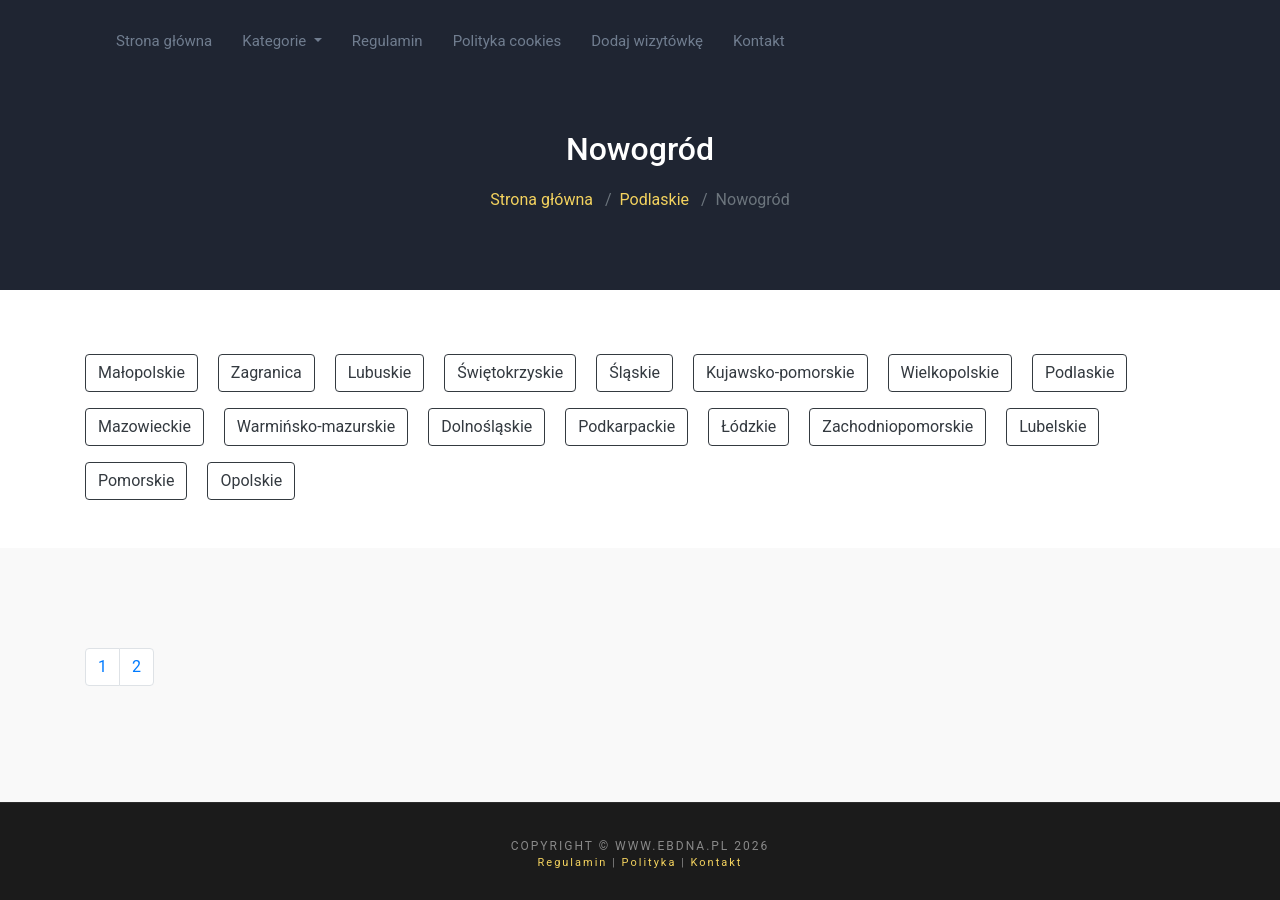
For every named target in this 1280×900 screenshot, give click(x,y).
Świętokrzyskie (510, 372)
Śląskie (634, 372)
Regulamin (387, 41)
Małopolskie (141, 372)
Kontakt (759, 41)
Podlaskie (654, 199)
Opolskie (251, 480)
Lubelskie (1052, 426)
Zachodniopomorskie (897, 426)
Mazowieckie (144, 426)
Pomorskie (136, 480)
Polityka (649, 862)
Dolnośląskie (486, 426)
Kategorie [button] (276, 41)
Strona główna (164, 41)
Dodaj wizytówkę (647, 41)
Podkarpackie (626, 426)
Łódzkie (748, 426)
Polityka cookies (507, 41)
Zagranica (266, 372)
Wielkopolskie (950, 372)
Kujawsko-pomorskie (780, 372)
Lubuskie (380, 372)
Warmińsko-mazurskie (316, 426)
